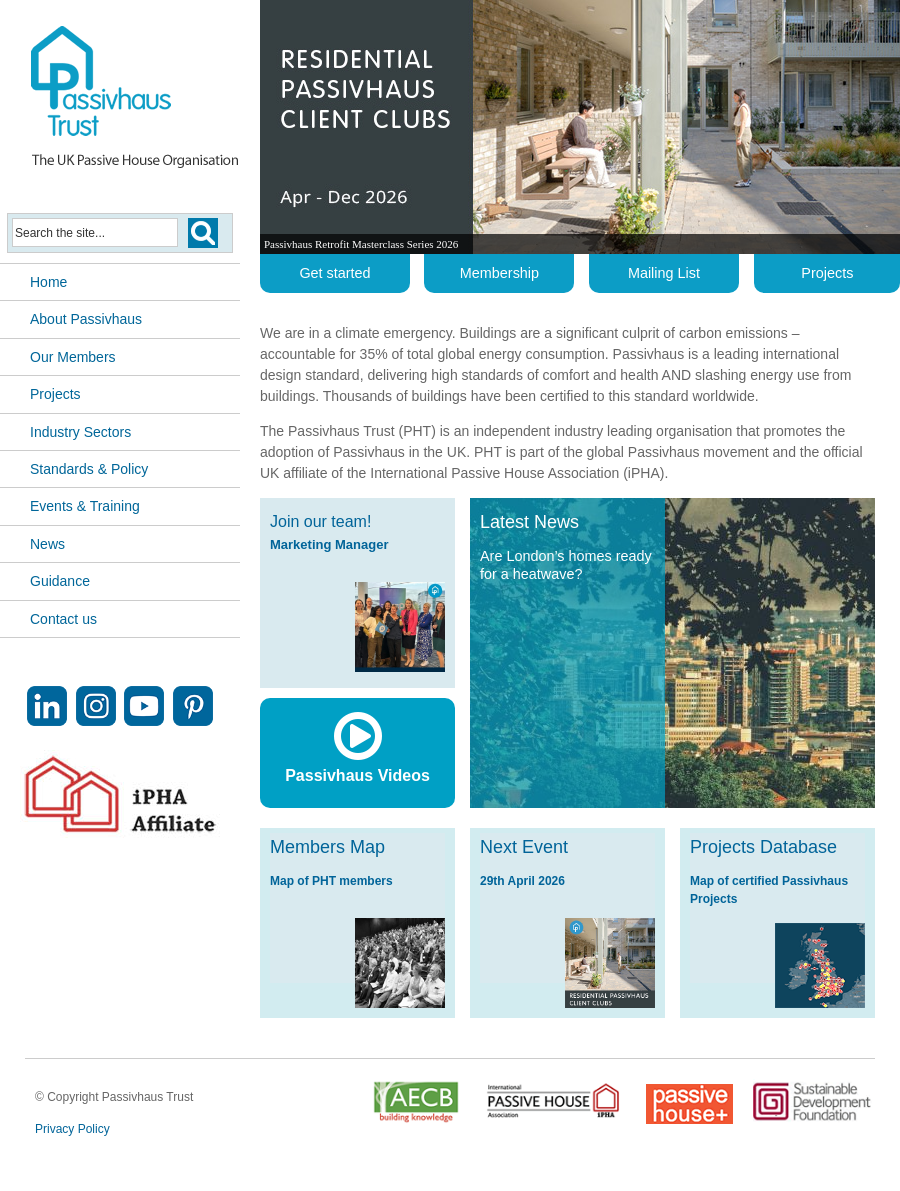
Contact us (63, 619)
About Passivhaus (86, 319)
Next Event (524, 847)
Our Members (73, 357)
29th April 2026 (522, 881)
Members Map (327, 847)
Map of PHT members (331, 881)
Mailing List (664, 273)
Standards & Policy (89, 469)
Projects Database (763, 847)
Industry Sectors (80, 432)
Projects (55, 394)
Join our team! (320, 521)
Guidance (60, 581)
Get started (334, 273)
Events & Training (85, 506)
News (47, 544)
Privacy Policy (72, 1129)
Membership (499, 273)
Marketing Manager (329, 544)
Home (48, 282)
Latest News (529, 522)
